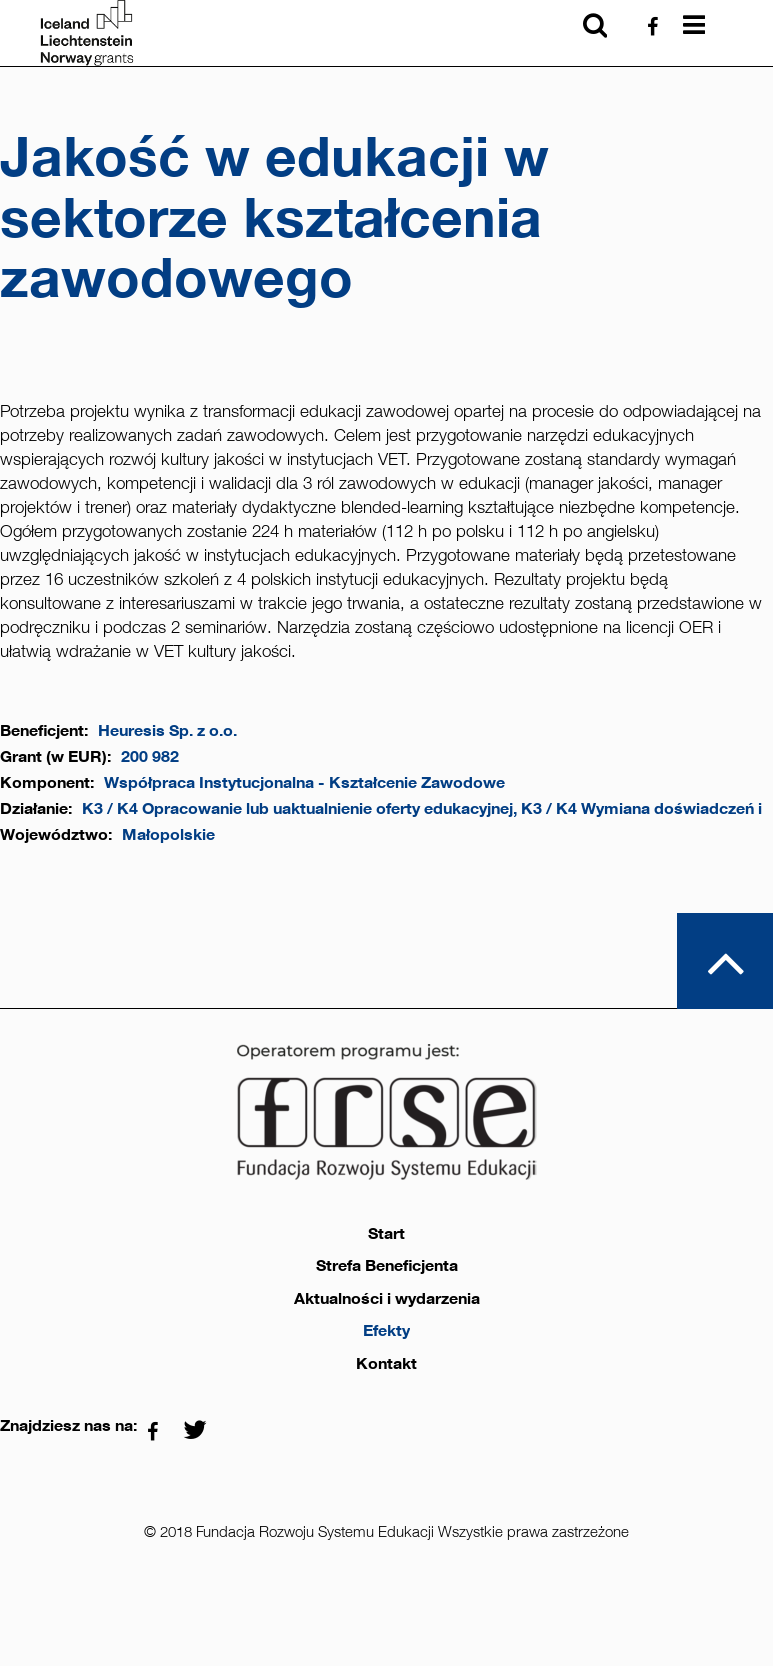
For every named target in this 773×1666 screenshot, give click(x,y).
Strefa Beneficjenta (387, 1266)
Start (386, 1234)
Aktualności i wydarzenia (387, 1299)
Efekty (386, 1331)
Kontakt (386, 1364)
